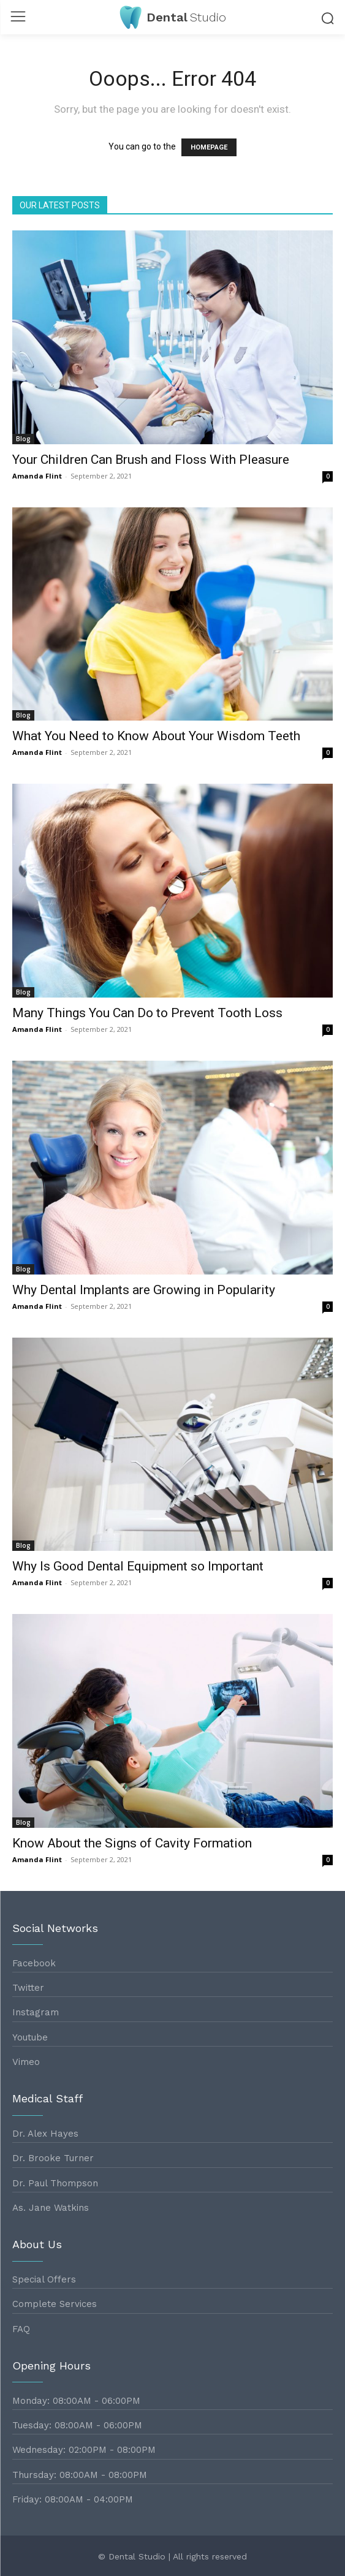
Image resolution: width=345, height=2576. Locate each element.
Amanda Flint (37, 475)
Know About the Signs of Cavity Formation (132, 1843)
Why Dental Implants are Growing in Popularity (143, 1289)
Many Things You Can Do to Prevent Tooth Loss (147, 1013)
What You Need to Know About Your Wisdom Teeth (156, 736)
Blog (23, 438)
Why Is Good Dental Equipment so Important (137, 1566)
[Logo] (173, 17)
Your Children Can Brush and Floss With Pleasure (150, 459)
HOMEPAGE (209, 147)
